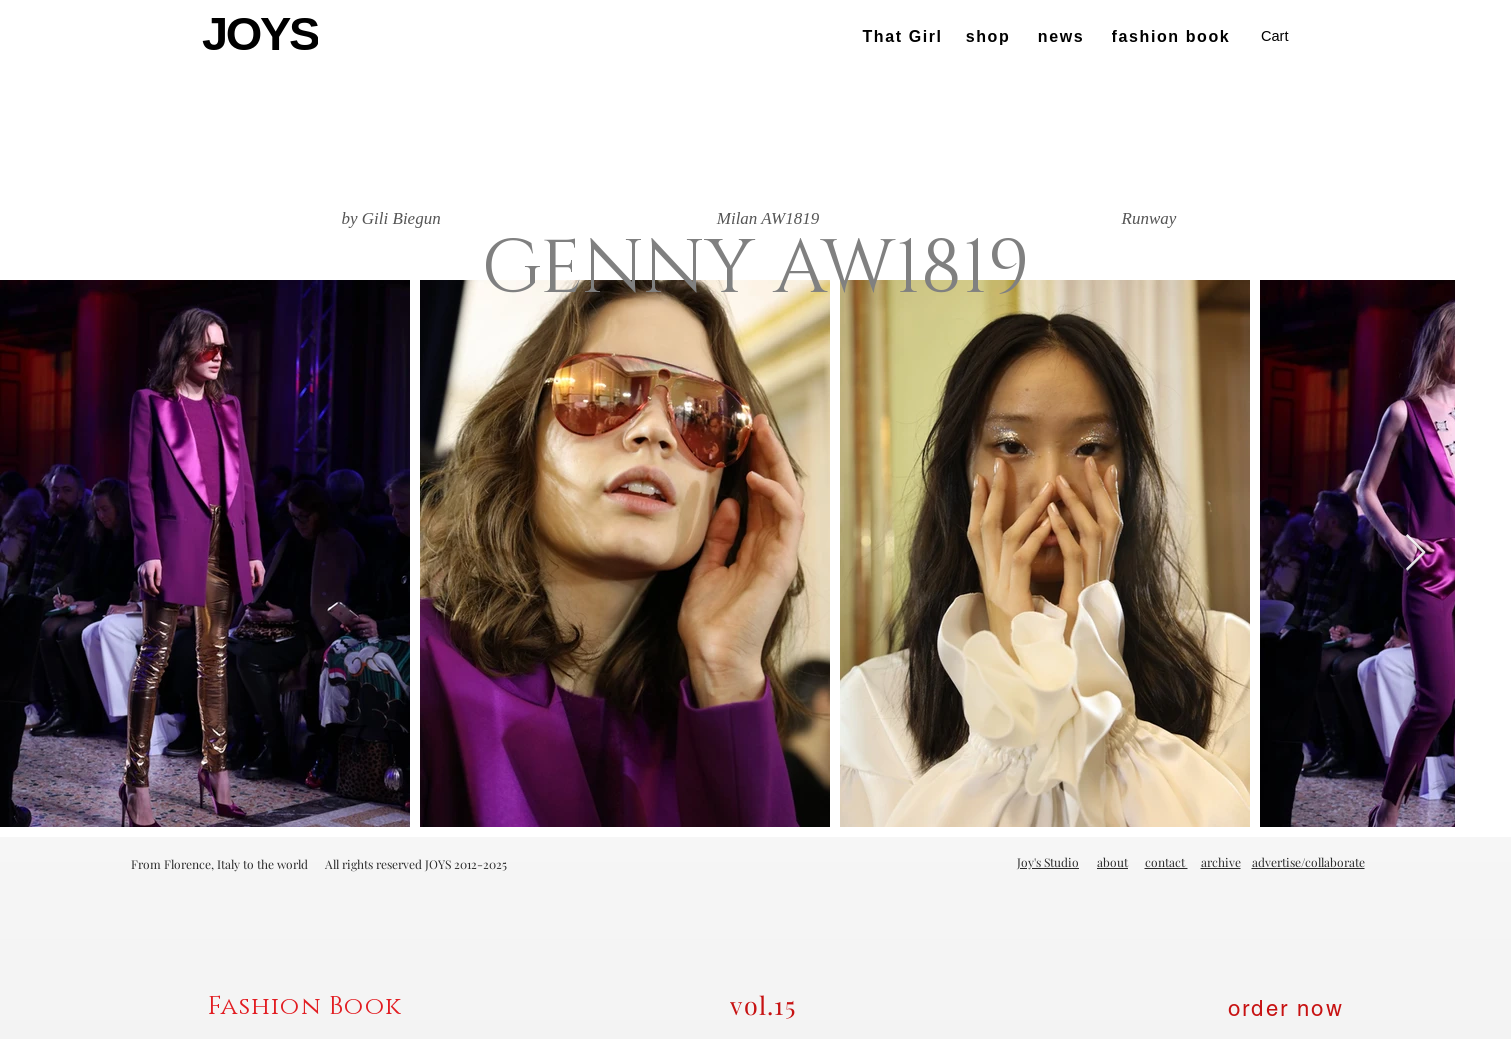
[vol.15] (765, 1004)
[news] (1063, 37)
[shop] (990, 37)
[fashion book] (1173, 37)
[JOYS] (262, 33)
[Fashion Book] (307, 1006)
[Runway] (1149, 219)
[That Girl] (905, 37)
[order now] (1288, 1008)
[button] (1288, 36)
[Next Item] (1415, 553)
